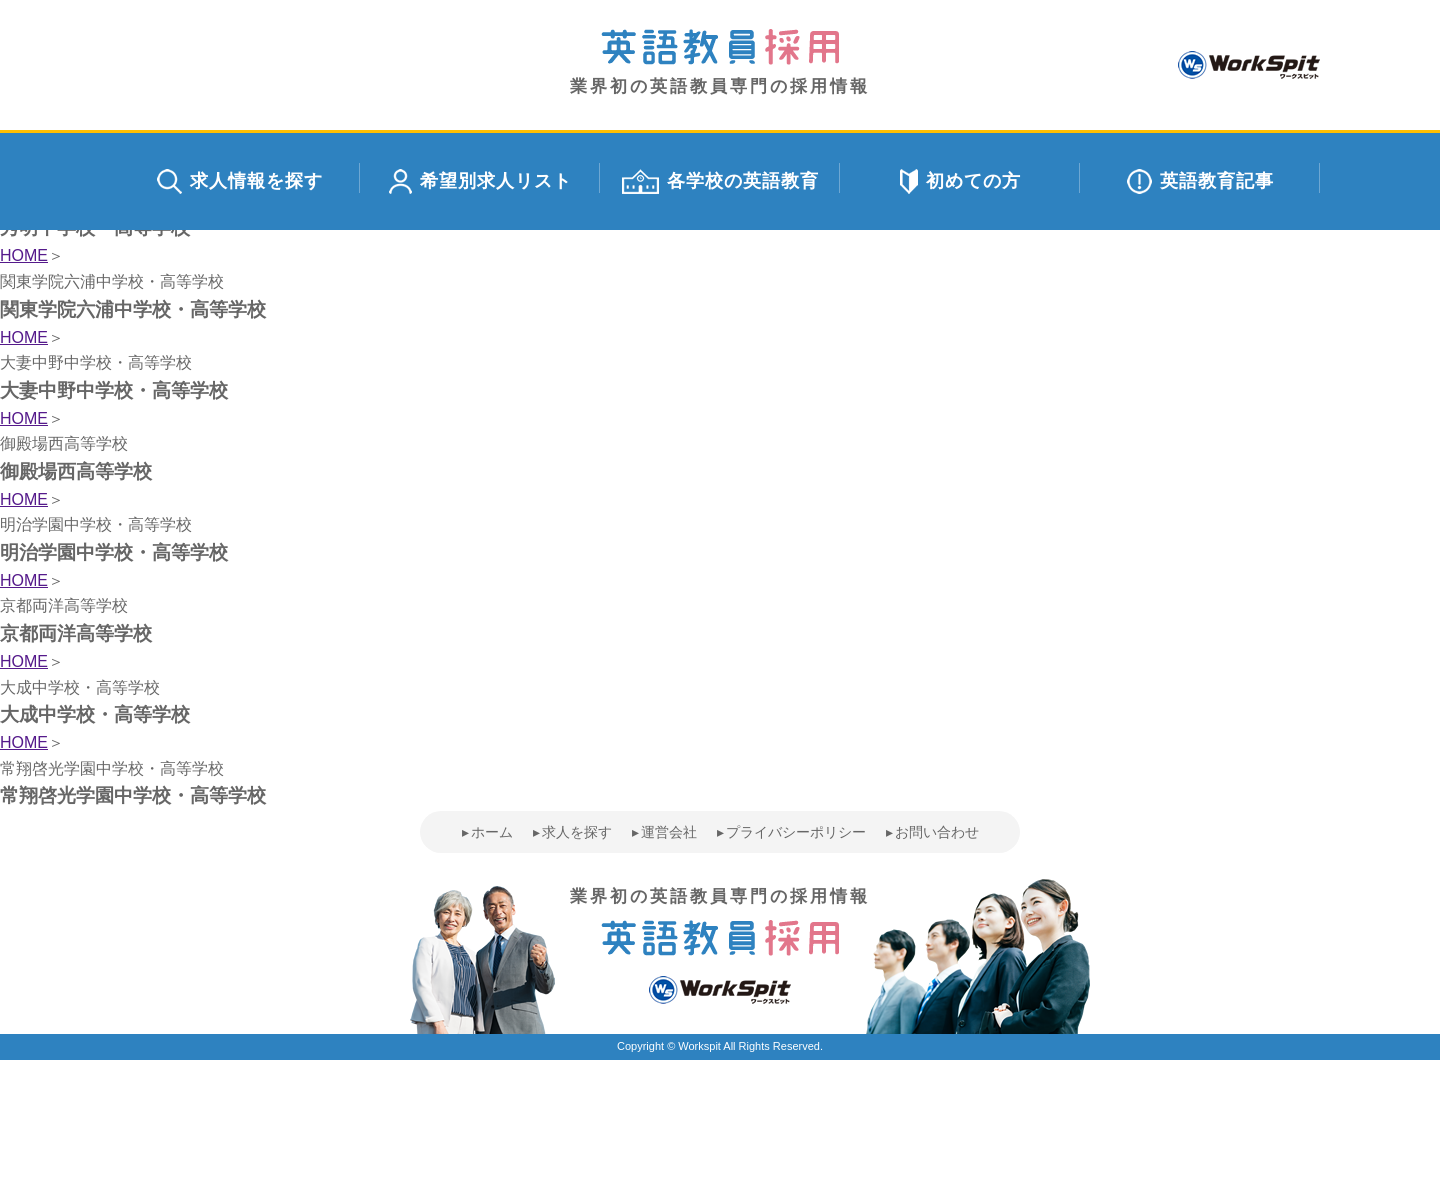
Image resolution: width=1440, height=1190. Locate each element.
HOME (24, 255)
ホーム (492, 832)
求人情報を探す (240, 181)
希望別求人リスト (480, 181)
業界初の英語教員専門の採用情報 (720, 62)
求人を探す (577, 832)
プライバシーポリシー (796, 832)
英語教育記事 (1200, 181)
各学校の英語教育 (720, 181)
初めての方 (960, 181)
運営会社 (669, 832)
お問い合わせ (937, 832)
